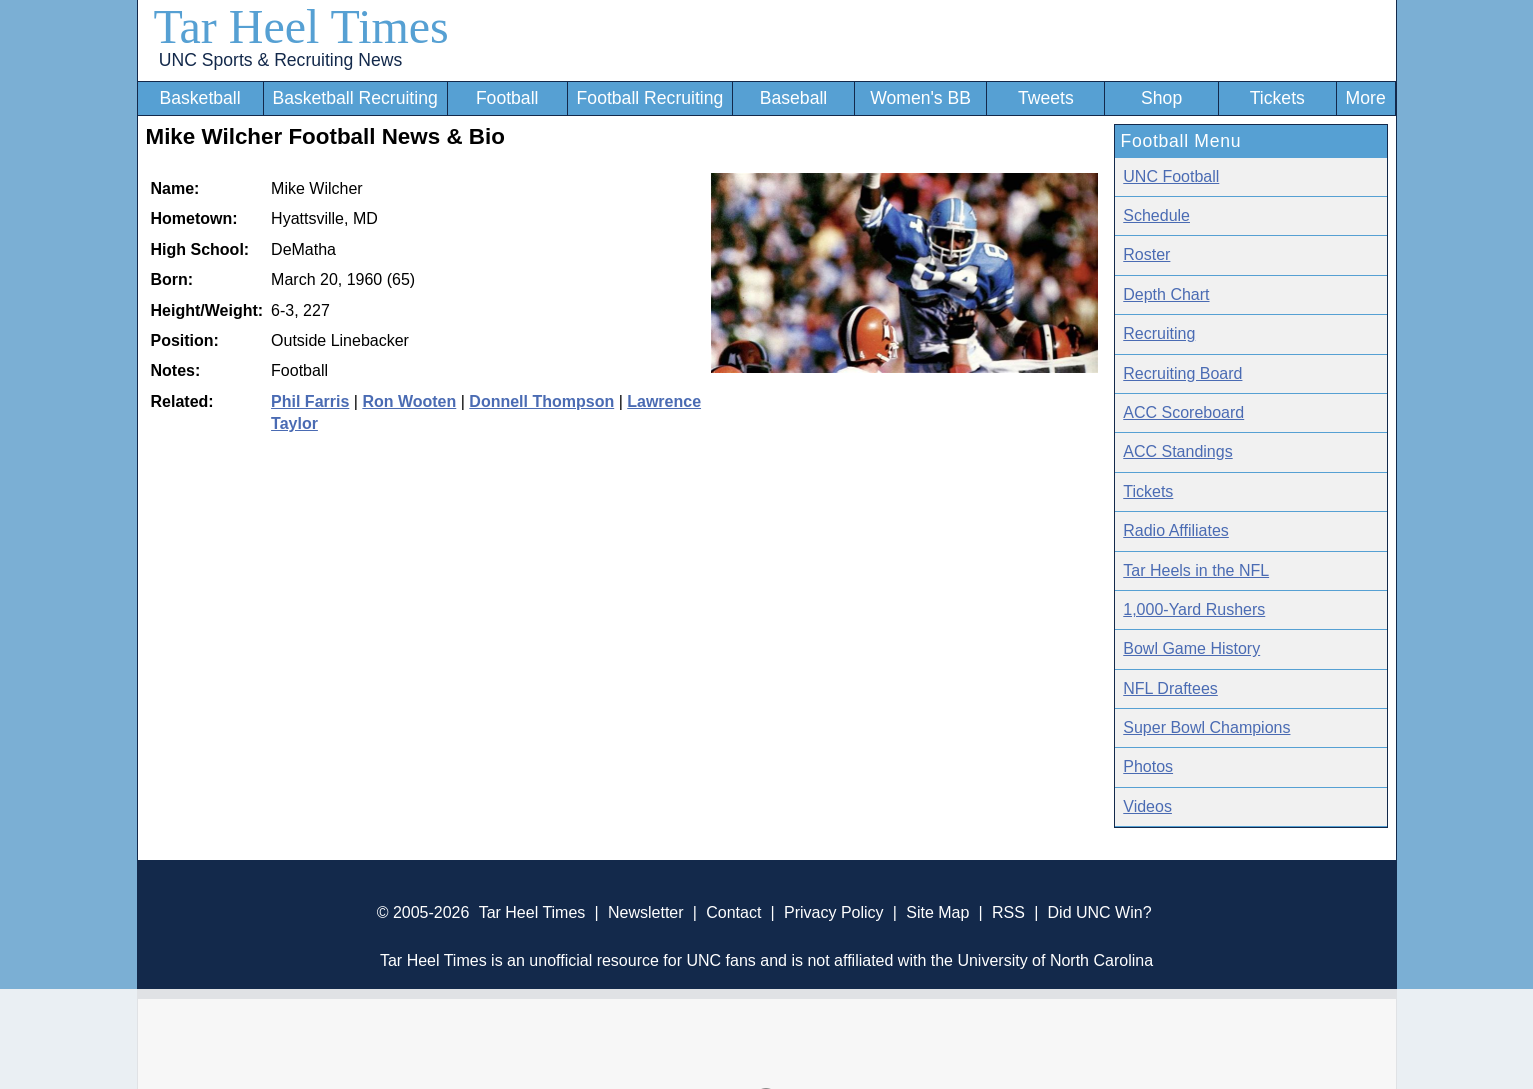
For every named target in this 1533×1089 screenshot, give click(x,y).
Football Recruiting (650, 98)
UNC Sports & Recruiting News (280, 60)
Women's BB (920, 98)
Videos (1147, 806)
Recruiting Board (1182, 373)
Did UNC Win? (1100, 912)
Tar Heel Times (301, 26)
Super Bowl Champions (1206, 727)
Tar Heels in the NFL (1196, 570)
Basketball (199, 98)
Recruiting (1159, 333)
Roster (1146, 254)
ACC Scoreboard (1183, 412)
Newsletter (646, 912)
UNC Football (1171, 176)
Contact (733, 912)
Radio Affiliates (1176, 530)
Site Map (937, 912)
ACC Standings (1177, 451)
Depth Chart (1166, 294)
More (1366, 98)
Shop (1161, 98)
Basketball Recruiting (354, 98)
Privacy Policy (834, 912)
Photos (1148, 766)
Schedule (1156, 215)
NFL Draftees (1170, 688)
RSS (1008, 912)
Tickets (1277, 98)
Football (507, 98)
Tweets (1046, 98)
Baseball (794, 98)
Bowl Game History (1191, 648)
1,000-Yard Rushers (1194, 609)
